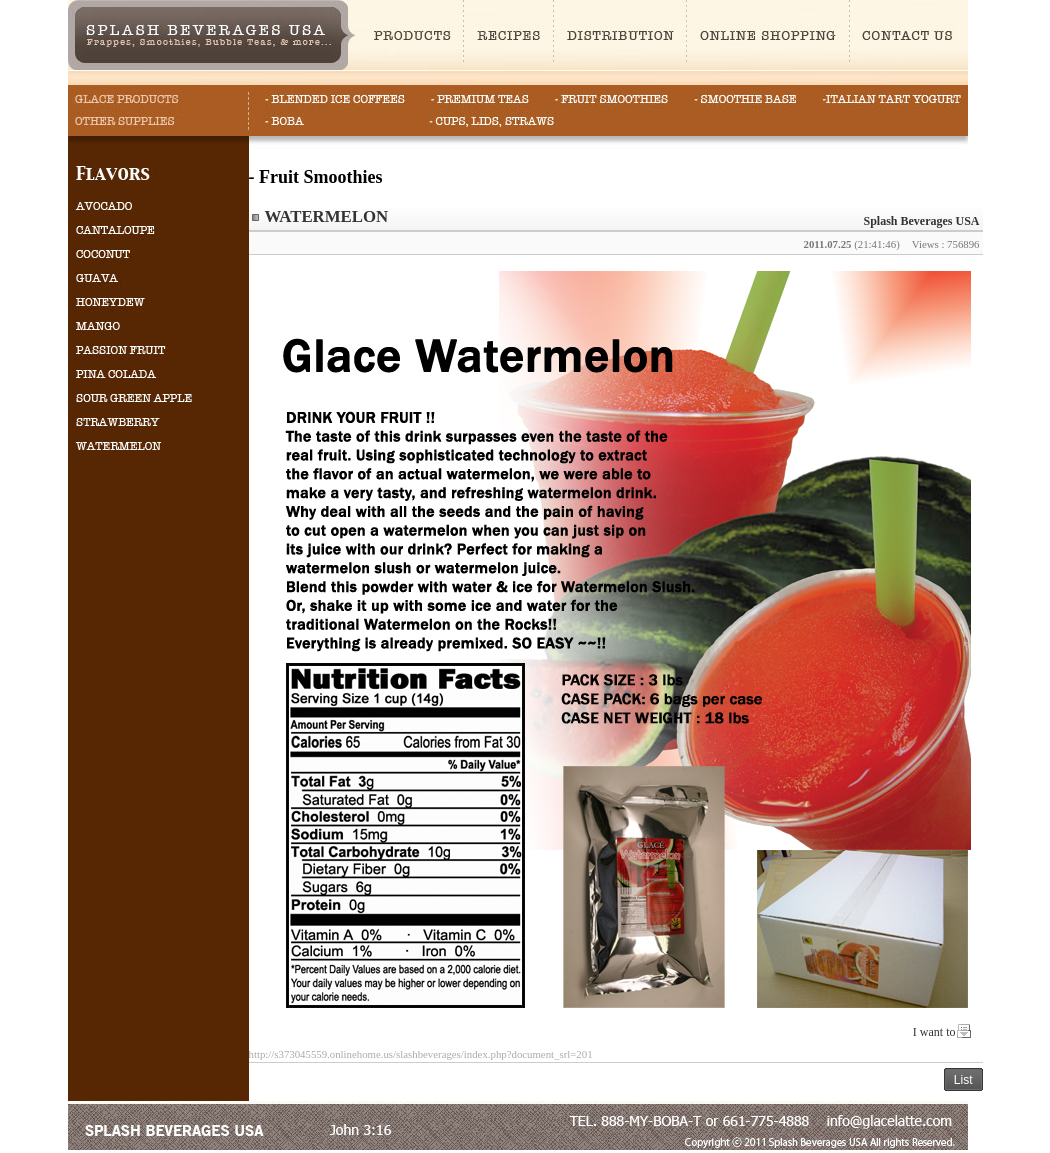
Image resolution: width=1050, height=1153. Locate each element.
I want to (934, 1032)
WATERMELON (326, 216)
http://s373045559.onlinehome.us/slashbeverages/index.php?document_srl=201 (421, 1054)
